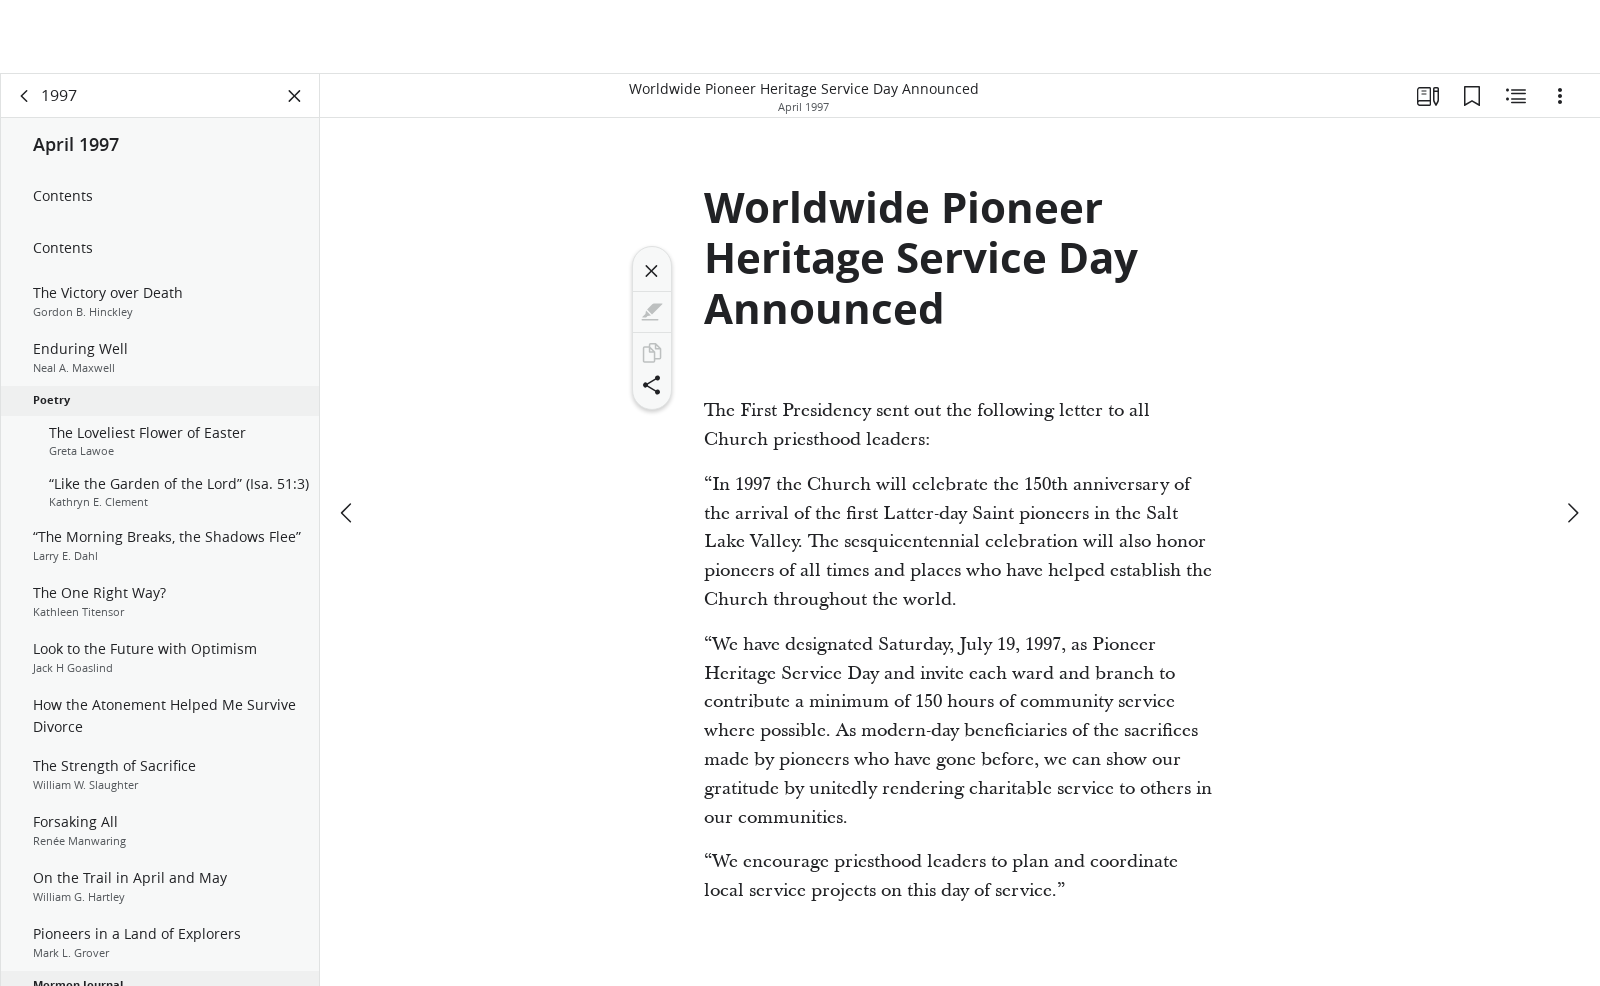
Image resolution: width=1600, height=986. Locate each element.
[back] (25, 96)
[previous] (348, 513)
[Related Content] (1516, 96)
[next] (1572, 513)
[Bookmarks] (1472, 96)
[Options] (1560, 96)
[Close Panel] (295, 96)
